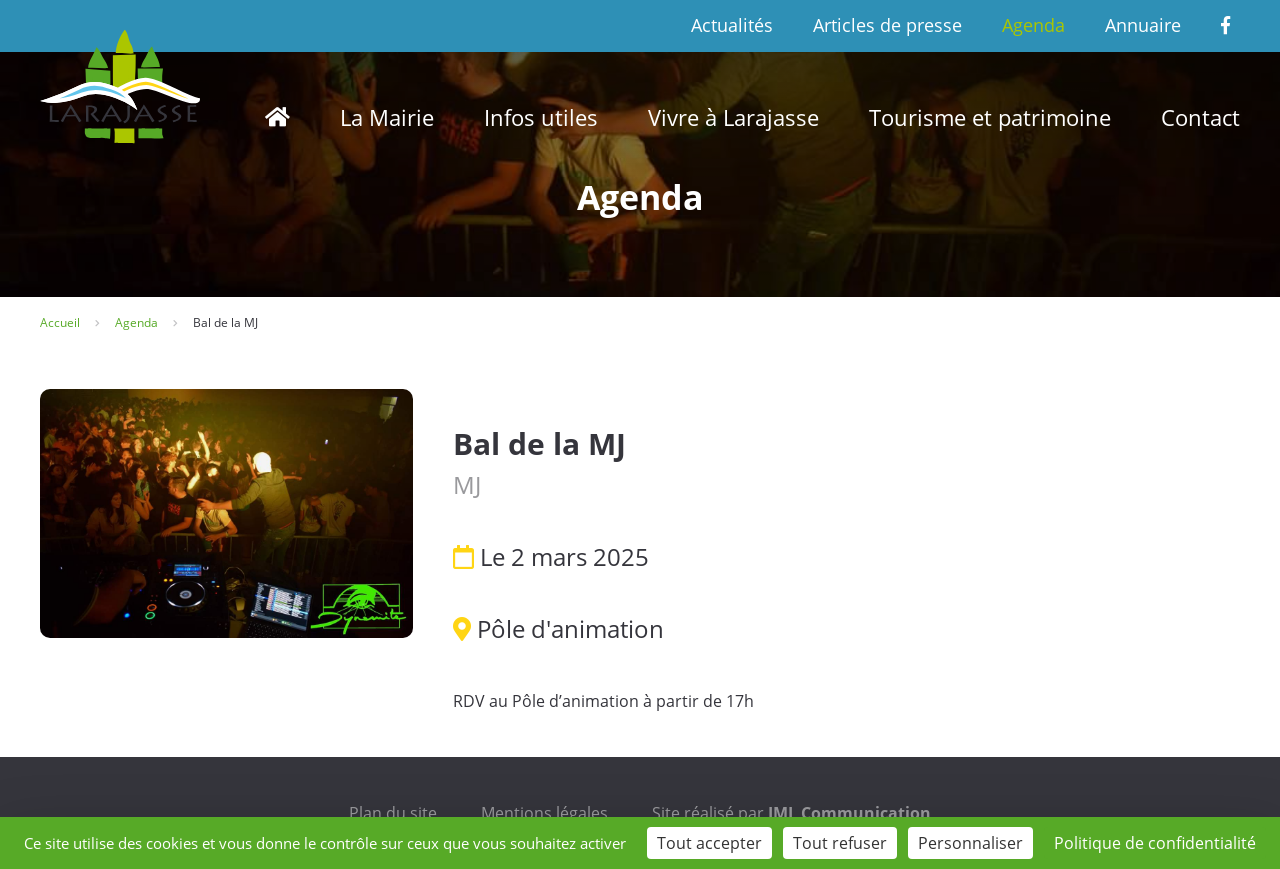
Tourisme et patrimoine (990, 117)
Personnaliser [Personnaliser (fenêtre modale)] (970, 843)
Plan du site (393, 813)
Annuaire (1143, 25)
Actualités (732, 25)
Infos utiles (541, 117)
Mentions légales (544, 813)
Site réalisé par (791, 813)
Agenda (1033, 25)
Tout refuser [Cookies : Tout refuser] (840, 843)
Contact (1200, 117)
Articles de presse (887, 25)
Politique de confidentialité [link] (1155, 843)
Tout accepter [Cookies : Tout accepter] (709, 843)
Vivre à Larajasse (733, 117)
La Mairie (387, 117)
